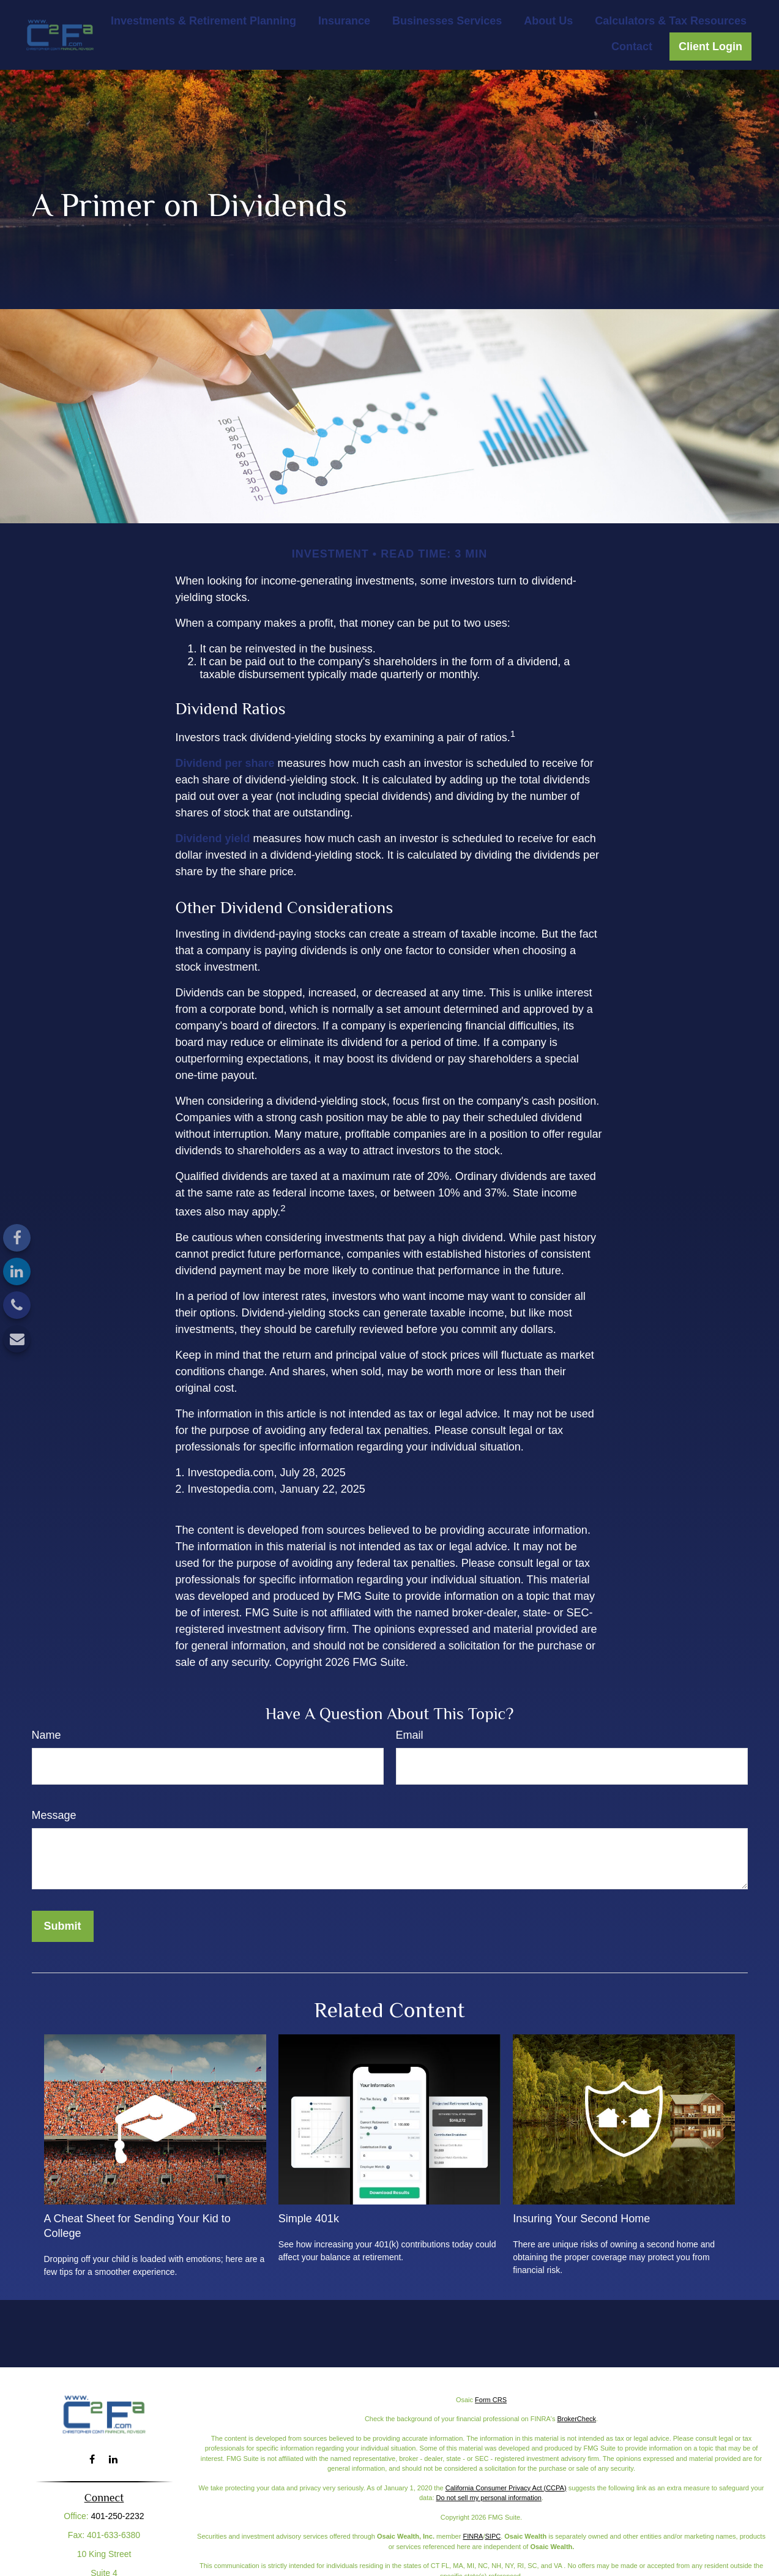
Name (46, 1735)
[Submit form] (63, 1926)
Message (54, 1815)
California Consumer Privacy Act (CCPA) (506, 2488)
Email (409, 1735)
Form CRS (491, 2399)
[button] (203, 20)
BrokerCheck (576, 2418)
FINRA (473, 2536)
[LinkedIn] (17, 1271)
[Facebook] (17, 1238)
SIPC (493, 2536)
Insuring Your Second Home (581, 2218)
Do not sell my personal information (489, 2497)
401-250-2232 (117, 2516)
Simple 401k (308, 2218)
